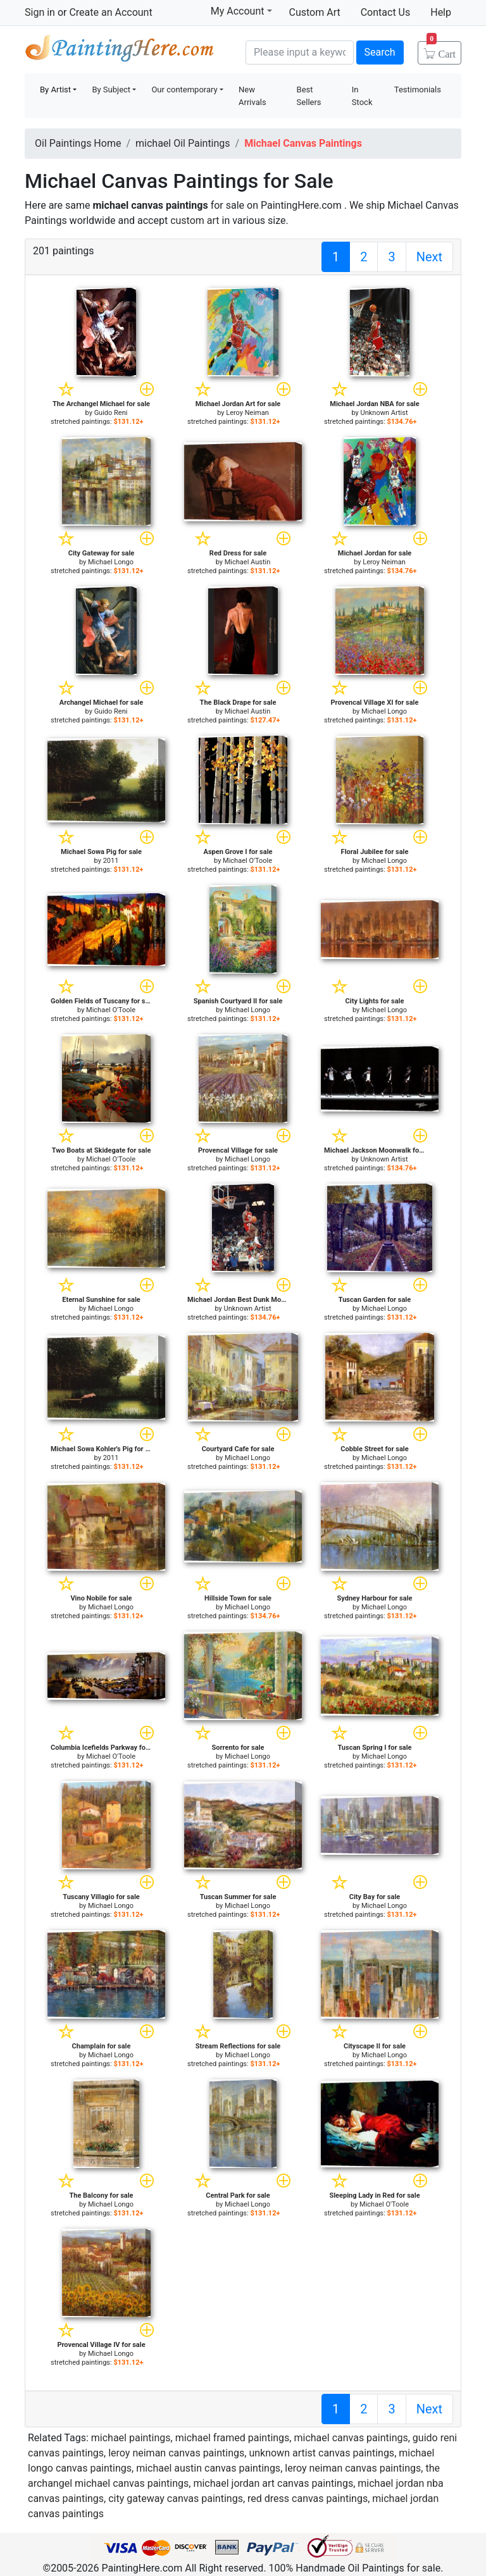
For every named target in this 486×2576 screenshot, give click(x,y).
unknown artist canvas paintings (321, 2453)
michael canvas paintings (351, 2438)
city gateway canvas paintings (175, 2498)
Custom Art (314, 12)
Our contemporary (184, 89)
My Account (241, 10)
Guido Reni (111, 413)
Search (380, 52)
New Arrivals (252, 96)
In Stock (362, 96)
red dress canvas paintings (307, 2498)
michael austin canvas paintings (208, 2468)
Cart (441, 50)
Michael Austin (248, 562)
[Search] (300, 52)
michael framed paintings (232, 2438)
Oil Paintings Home (78, 143)
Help (440, 12)
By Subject (111, 89)
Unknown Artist (384, 413)
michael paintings (131, 2438)
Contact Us (386, 12)
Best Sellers (309, 96)
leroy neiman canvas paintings (176, 2453)
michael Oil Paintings (182, 143)
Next (429, 256)
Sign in (40, 12)
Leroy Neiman (247, 413)
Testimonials (417, 89)
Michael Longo (111, 562)
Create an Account (110, 12)
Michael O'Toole (247, 861)
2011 (111, 861)
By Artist (55, 89)
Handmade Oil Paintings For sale (120, 50)
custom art (194, 220)
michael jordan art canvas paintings (273, 2483)
